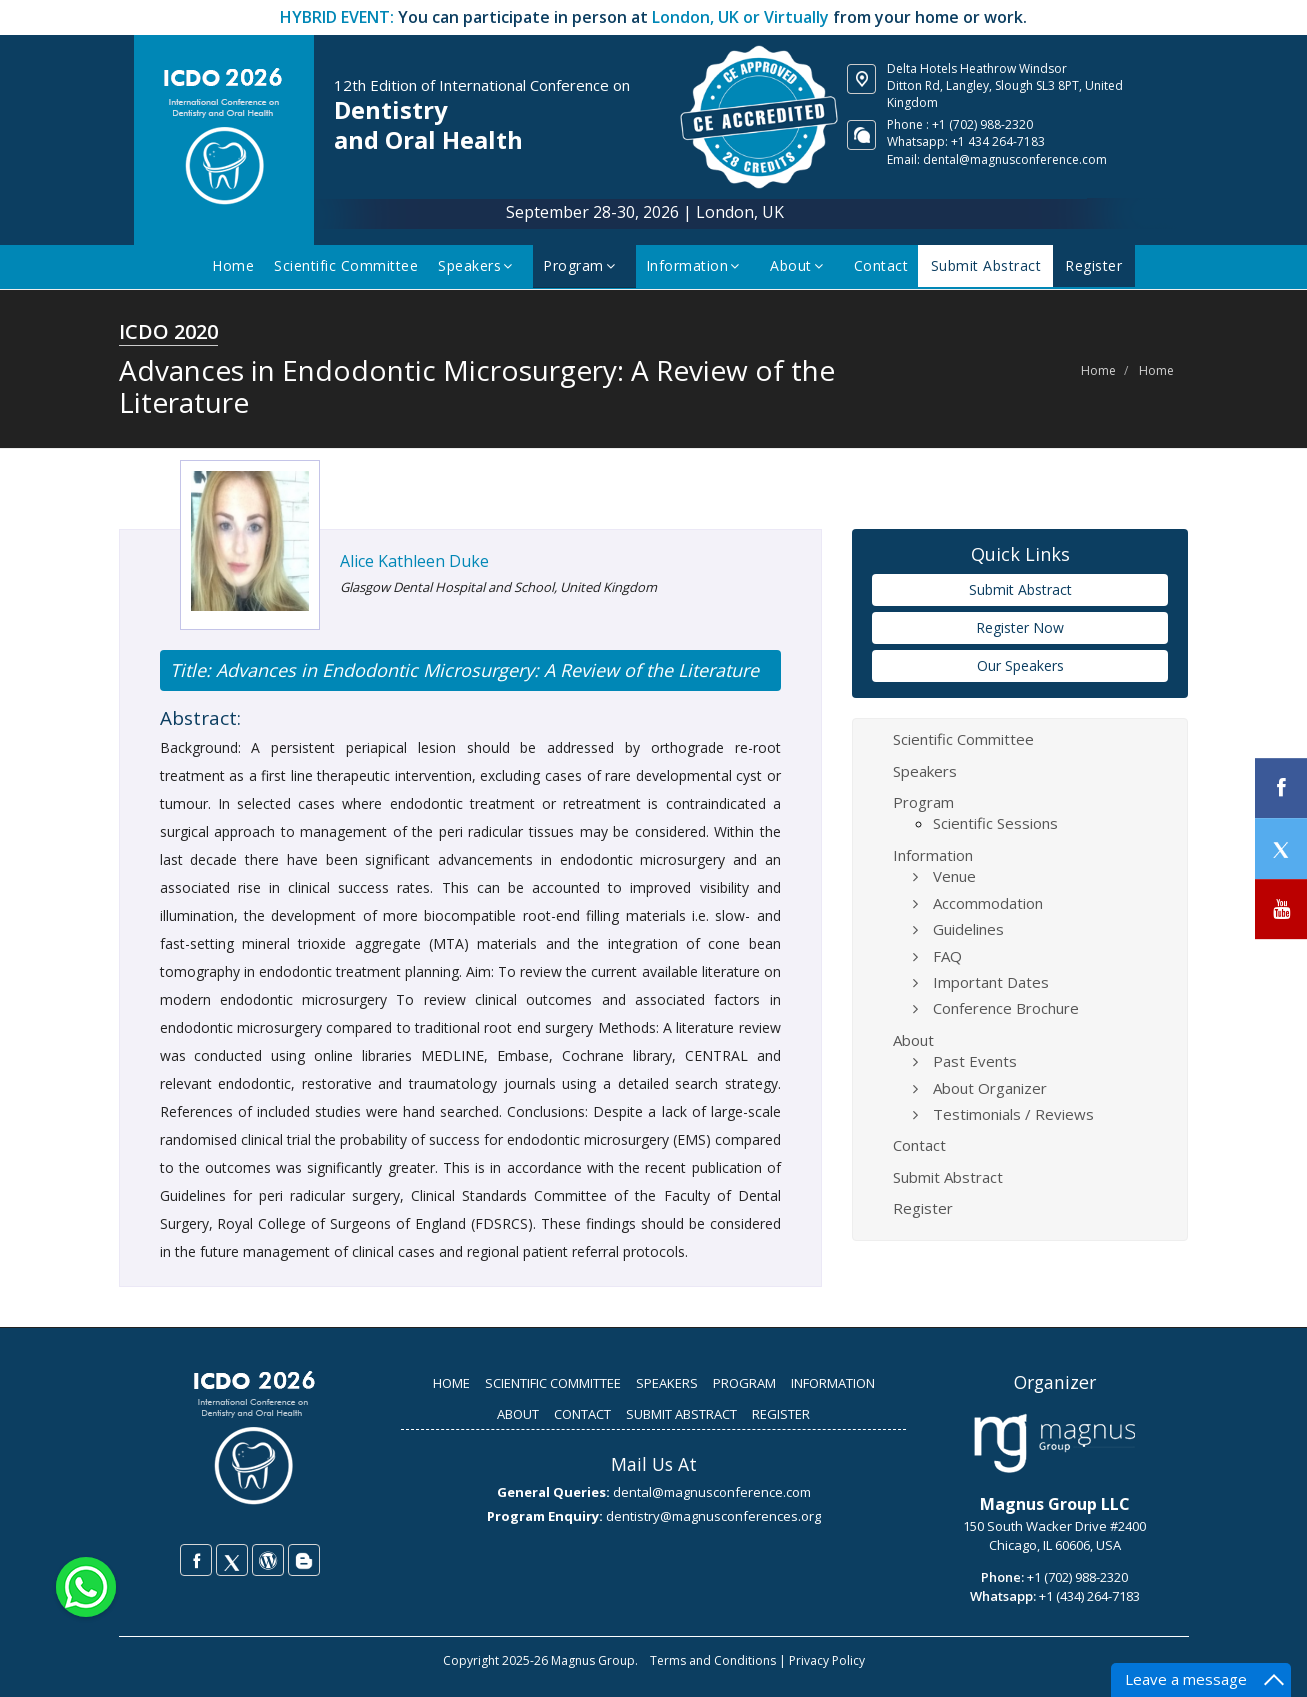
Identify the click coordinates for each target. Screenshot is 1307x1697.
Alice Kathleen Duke (414, 561)
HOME (451, 1383)
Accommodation (988, 903)
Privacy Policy (827, 1660)
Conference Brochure (1006, 1008)
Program (586, 265)
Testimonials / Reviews (1013, 1114)
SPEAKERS (667, 1383)
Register (1091, 265)
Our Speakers (1020, 665)
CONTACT (582, 1414)
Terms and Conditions (713, 1660)
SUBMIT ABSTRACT (681, 1414)
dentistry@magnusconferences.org (713, 1516)
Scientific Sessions (995, 823)
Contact (885, 265)
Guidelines (968, 929)
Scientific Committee (351, 265)
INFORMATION (833, 1383)
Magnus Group (593, 1660)
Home (238, 265)
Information (699, 265)
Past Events (975, 1061)
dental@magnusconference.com (1015, 159)
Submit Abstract (988, 265)
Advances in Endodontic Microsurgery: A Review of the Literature (485, 670)
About (804, 265)
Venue (954, 876)
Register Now (1020, 627)
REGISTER (781, 1414)
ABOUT (518, 1414)
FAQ (947, 956)
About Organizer (990, 1088)
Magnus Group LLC (1055, 1504)
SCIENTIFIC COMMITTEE (553, 1383)
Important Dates (991, 982)
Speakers (482, 265)
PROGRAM (744, 1383)
